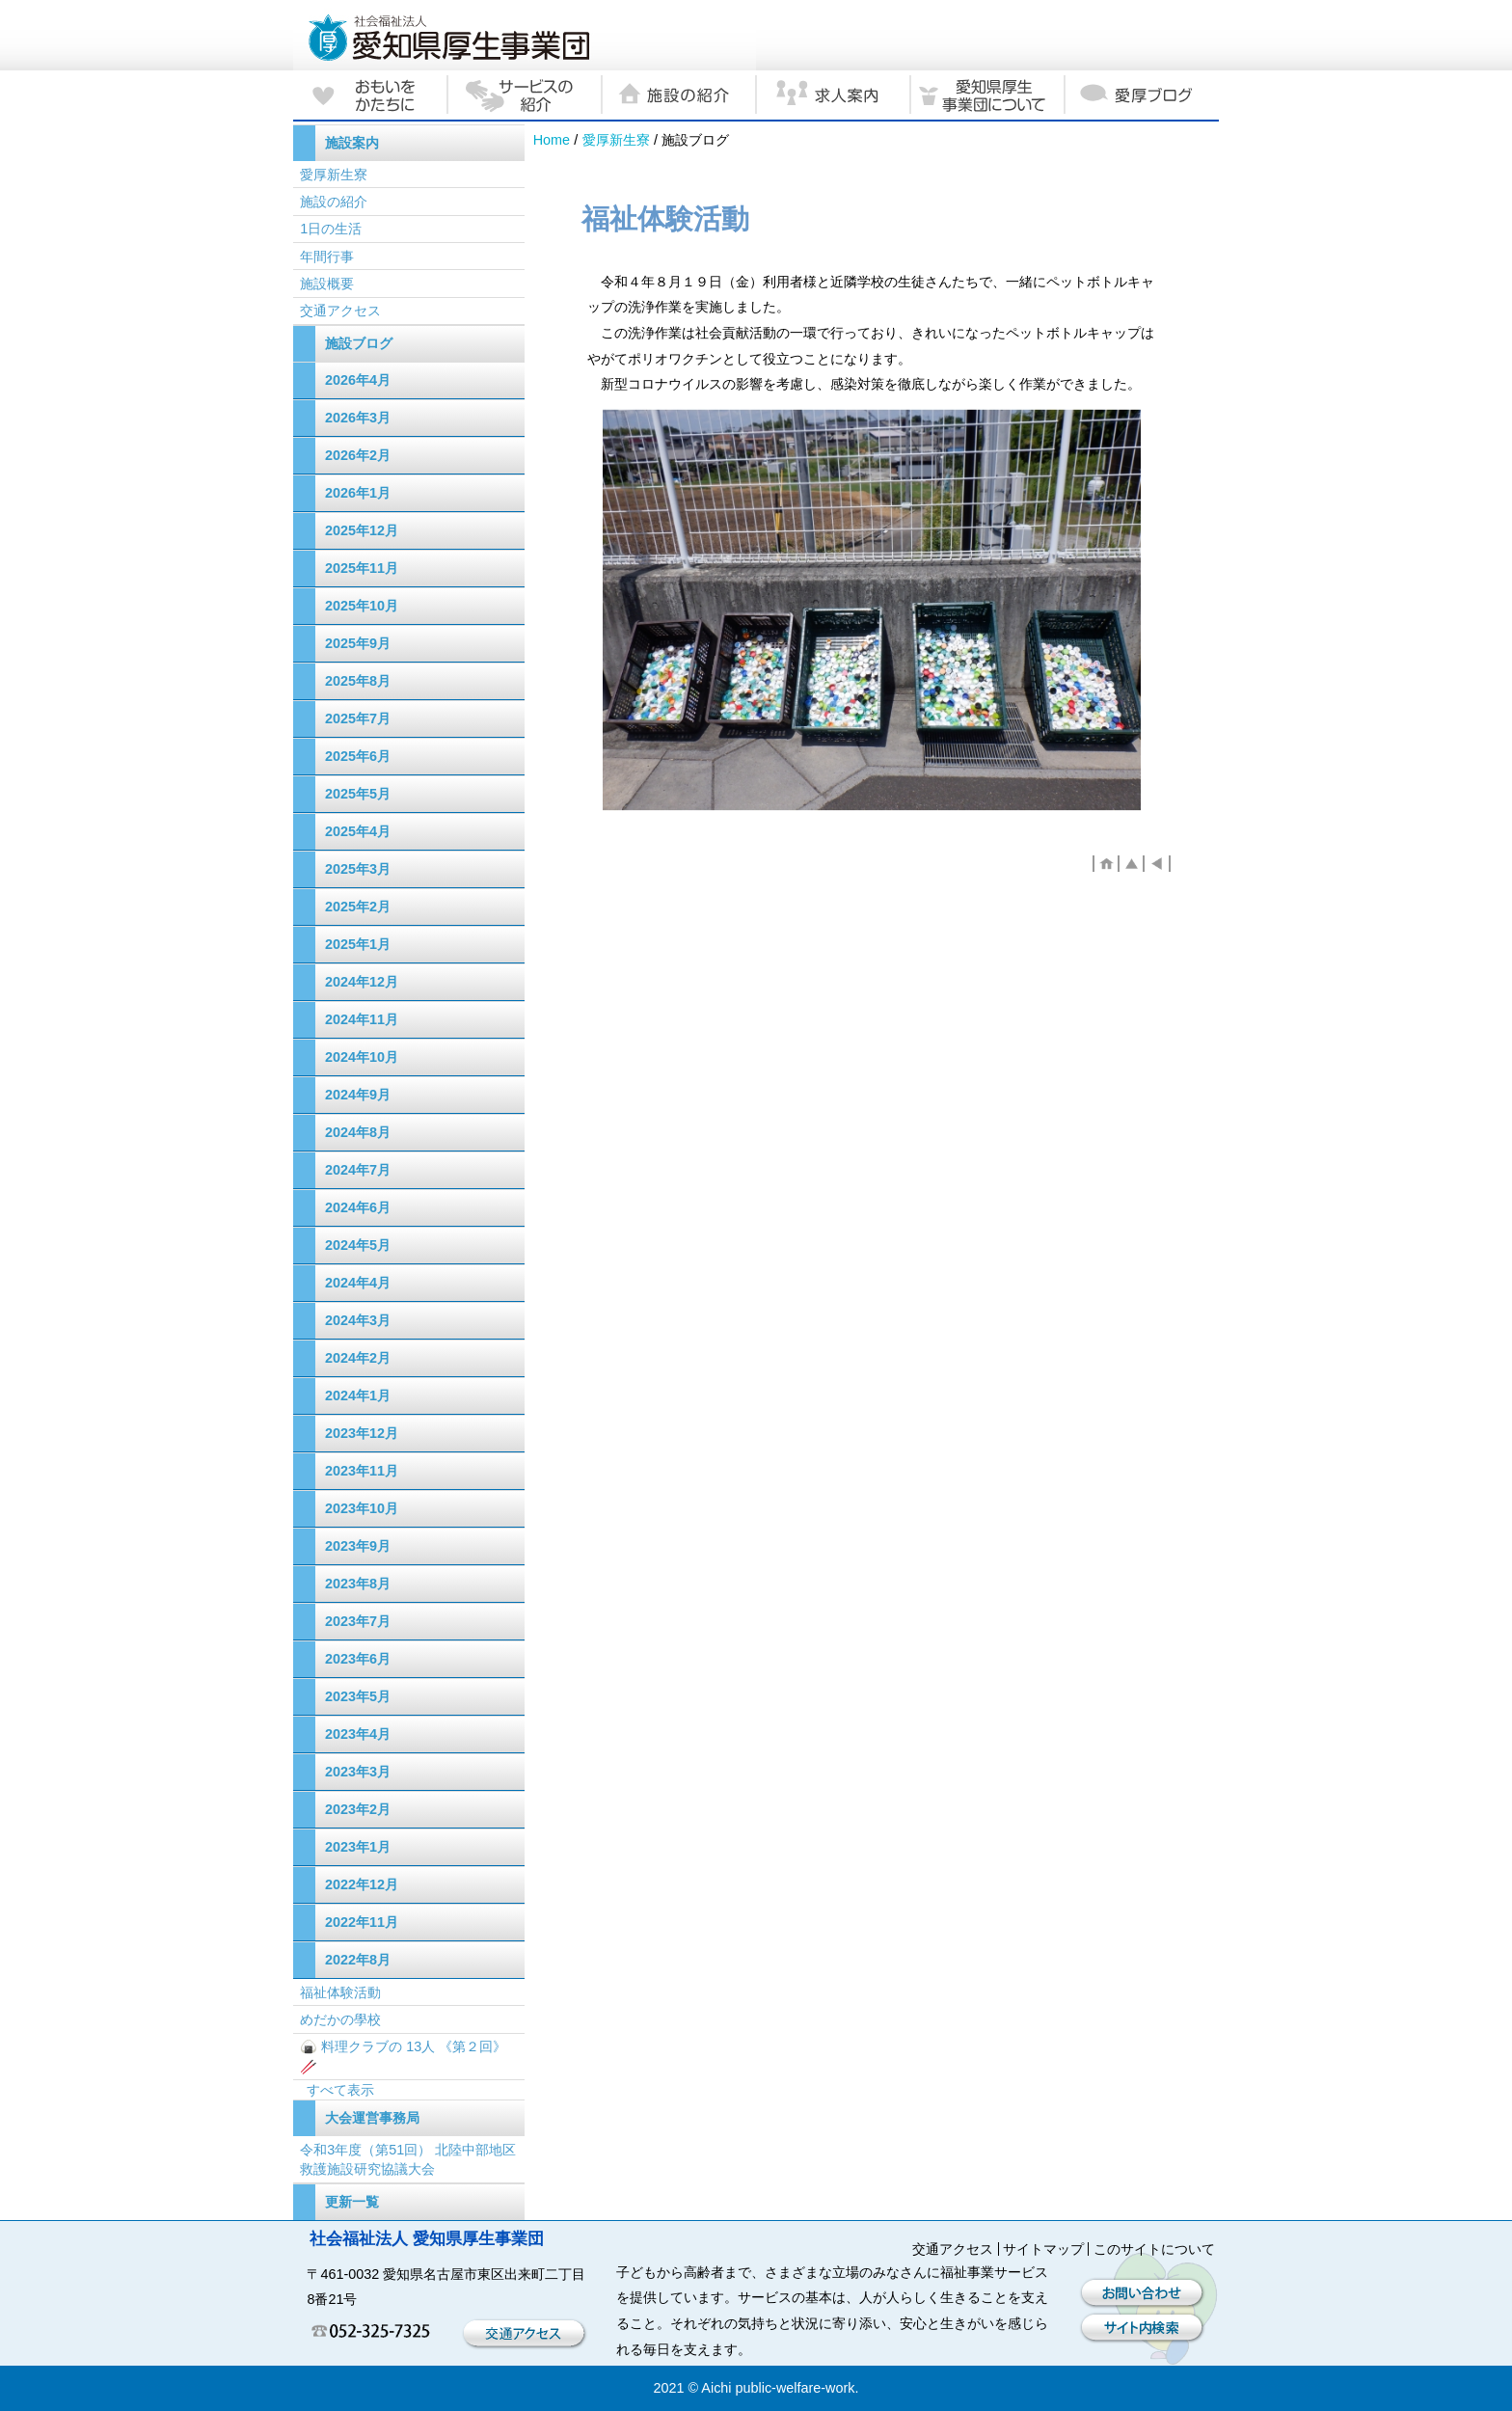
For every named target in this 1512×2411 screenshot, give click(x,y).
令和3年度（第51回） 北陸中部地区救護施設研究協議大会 (408, 2159)
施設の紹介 (333, 201)
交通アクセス (340, 310)
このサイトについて (1154, 2249)
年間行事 (327, 256)
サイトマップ (1043, 2249)
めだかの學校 (340, 2019)
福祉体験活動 (340, 1992)
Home (551, 140)
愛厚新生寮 (616, 140)
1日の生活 (331, 228)
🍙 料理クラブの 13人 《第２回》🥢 (403, 2056)
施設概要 (327, 283)
